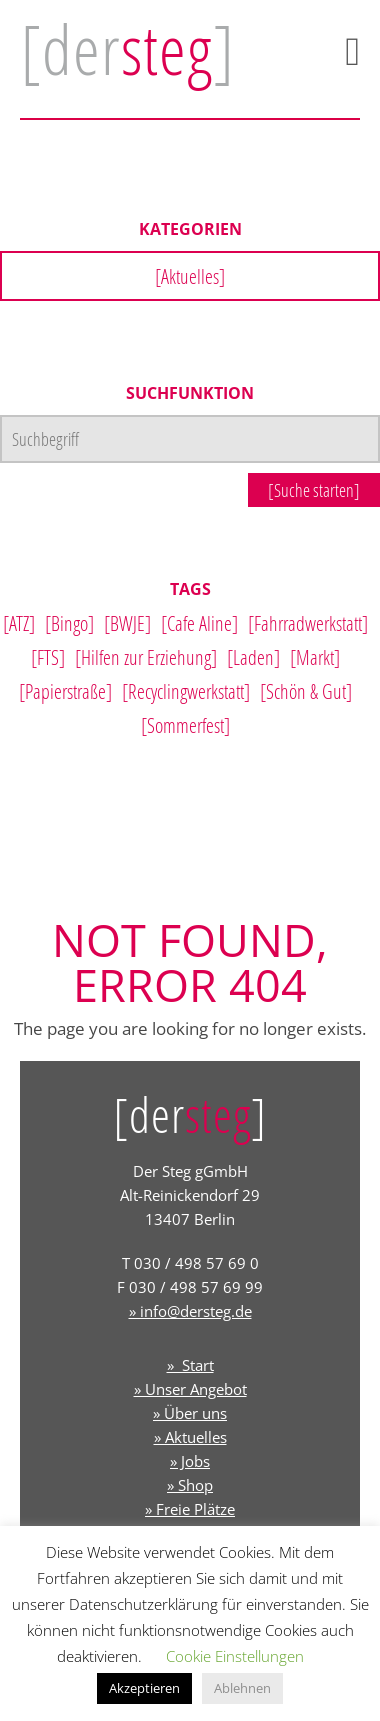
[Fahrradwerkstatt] (308, 623)
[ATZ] (19, 623)
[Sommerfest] (185, 725)
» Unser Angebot (190, 1389)
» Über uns (190, 1413)
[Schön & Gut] (306, 691)
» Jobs (190, 1461)
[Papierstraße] (65, 691)
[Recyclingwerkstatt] (186, 691)
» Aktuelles (190, 1437)
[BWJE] (127, 623)
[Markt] (315, 657)
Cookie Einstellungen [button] (235, 1656)
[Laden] (253, 657)
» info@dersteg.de (190, 1311)
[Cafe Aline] (199, 623)
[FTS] (48, 657)
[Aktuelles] (190, 276)
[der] (127, 49)
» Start (190, 1365)
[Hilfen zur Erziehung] (146, 657)
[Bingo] (69, 623)
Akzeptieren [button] (144, 1688)
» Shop (190, 1485)
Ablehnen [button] (242, 1688)
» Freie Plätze (190, 1509)
